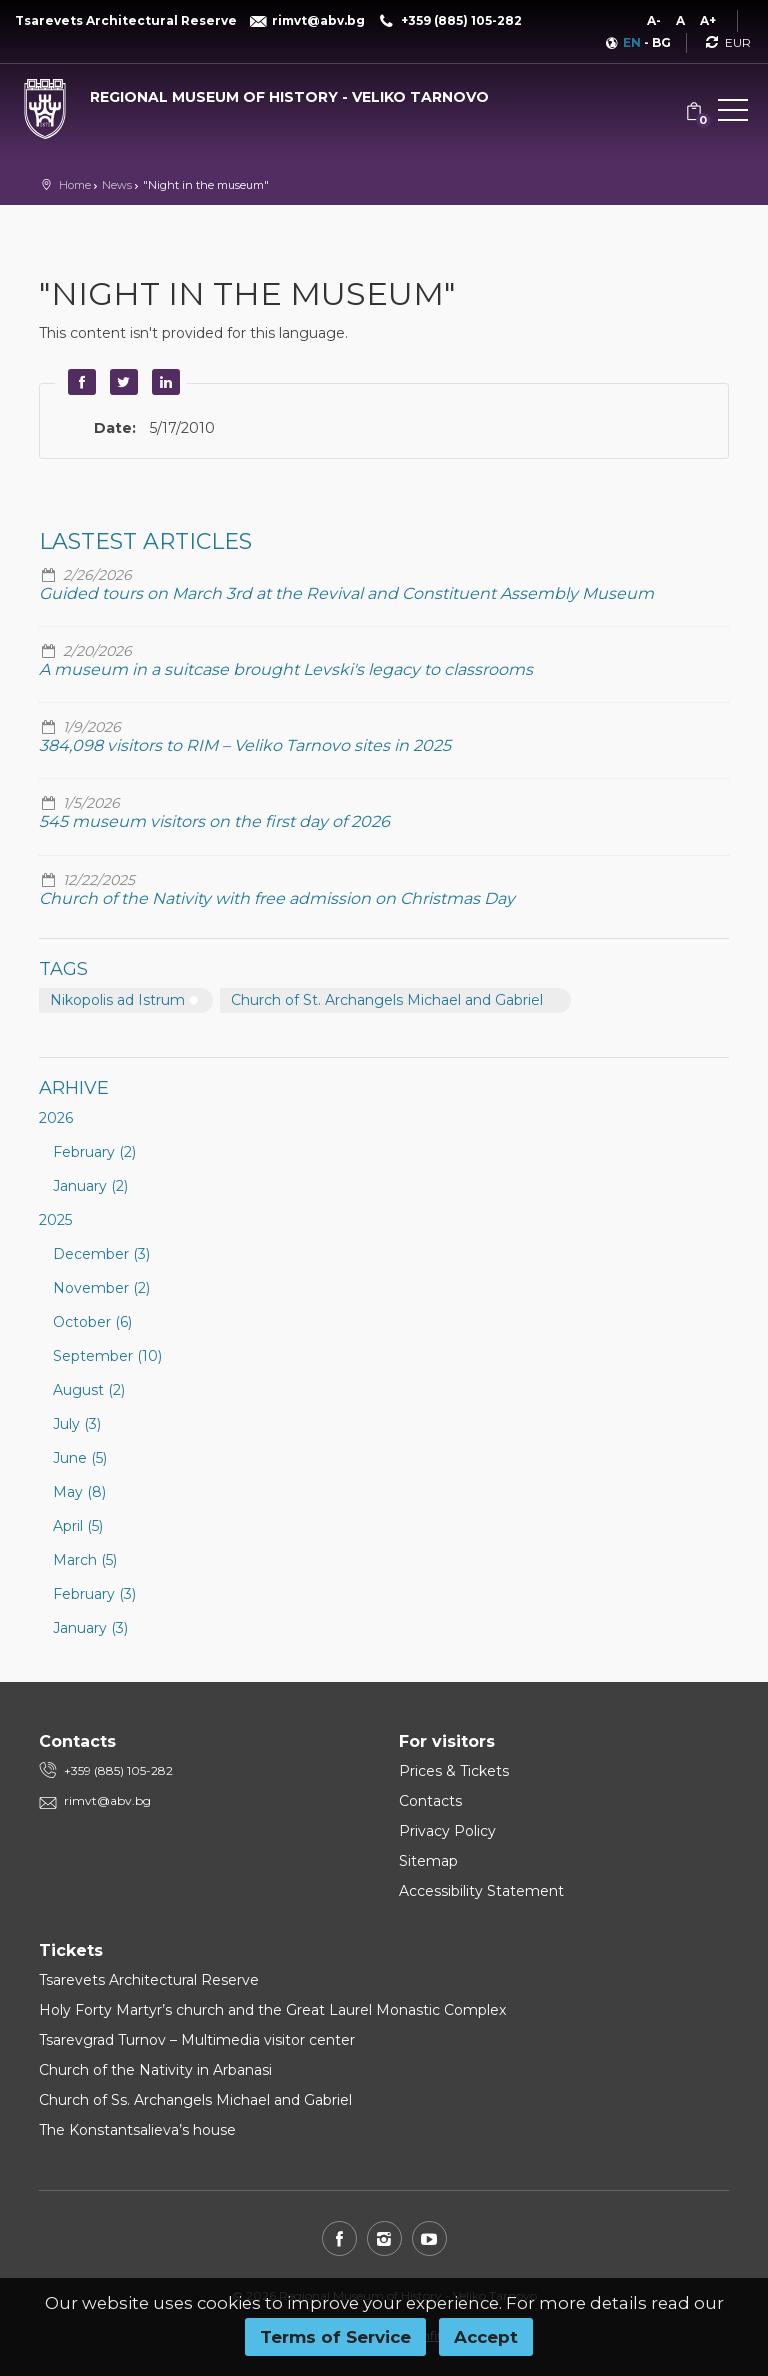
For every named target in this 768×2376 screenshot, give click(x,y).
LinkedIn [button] (163, 382)
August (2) (89, 1390)
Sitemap (428, 1861)
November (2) (101, 1288)
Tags (63, 969)
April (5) (78, 1526)
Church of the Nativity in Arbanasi (155, 2070)
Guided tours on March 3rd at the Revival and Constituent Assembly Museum (346, 593)
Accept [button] (486, 2337)
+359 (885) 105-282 (118, 1770)
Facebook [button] (79, 382)
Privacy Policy (447, 1831)
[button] (733, 114)
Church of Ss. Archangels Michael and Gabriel (195, 2100)
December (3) (101, 1254)
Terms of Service (335, 2337)
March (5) (85, 1560)
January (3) (90, 1628)
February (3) (94, 1594)
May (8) (79, 1492)
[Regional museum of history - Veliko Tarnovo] (256, 92)
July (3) (77, 1424)
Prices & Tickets (454, 1771)
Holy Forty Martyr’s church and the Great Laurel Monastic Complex (272, 2010)
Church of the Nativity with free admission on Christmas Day (277, 898)
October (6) (92, 1322)
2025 (55, 1220)
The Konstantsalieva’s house (137, 2130)
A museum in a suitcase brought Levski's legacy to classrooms (286, 669)
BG (661, 42)
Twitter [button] (121, 382)
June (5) (80, 1458)
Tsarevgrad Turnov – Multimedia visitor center (197, 2040)
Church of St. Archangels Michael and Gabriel (387, 1000)
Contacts (430, 1801)
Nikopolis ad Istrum (117, 1000)
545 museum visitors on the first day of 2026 (214, 821)
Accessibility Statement (481, 1891)
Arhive (74, 1088)
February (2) (94, 1152)
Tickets (71, 1950)
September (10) (107, 1356)
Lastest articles (145, 541)
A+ (708, 20)
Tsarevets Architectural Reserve (149, 1980)
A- (654, 20)
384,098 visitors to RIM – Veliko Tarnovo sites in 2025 (245, 745)
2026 (56, 1118)
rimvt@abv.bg (107, 1800)
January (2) (90, 1186)
